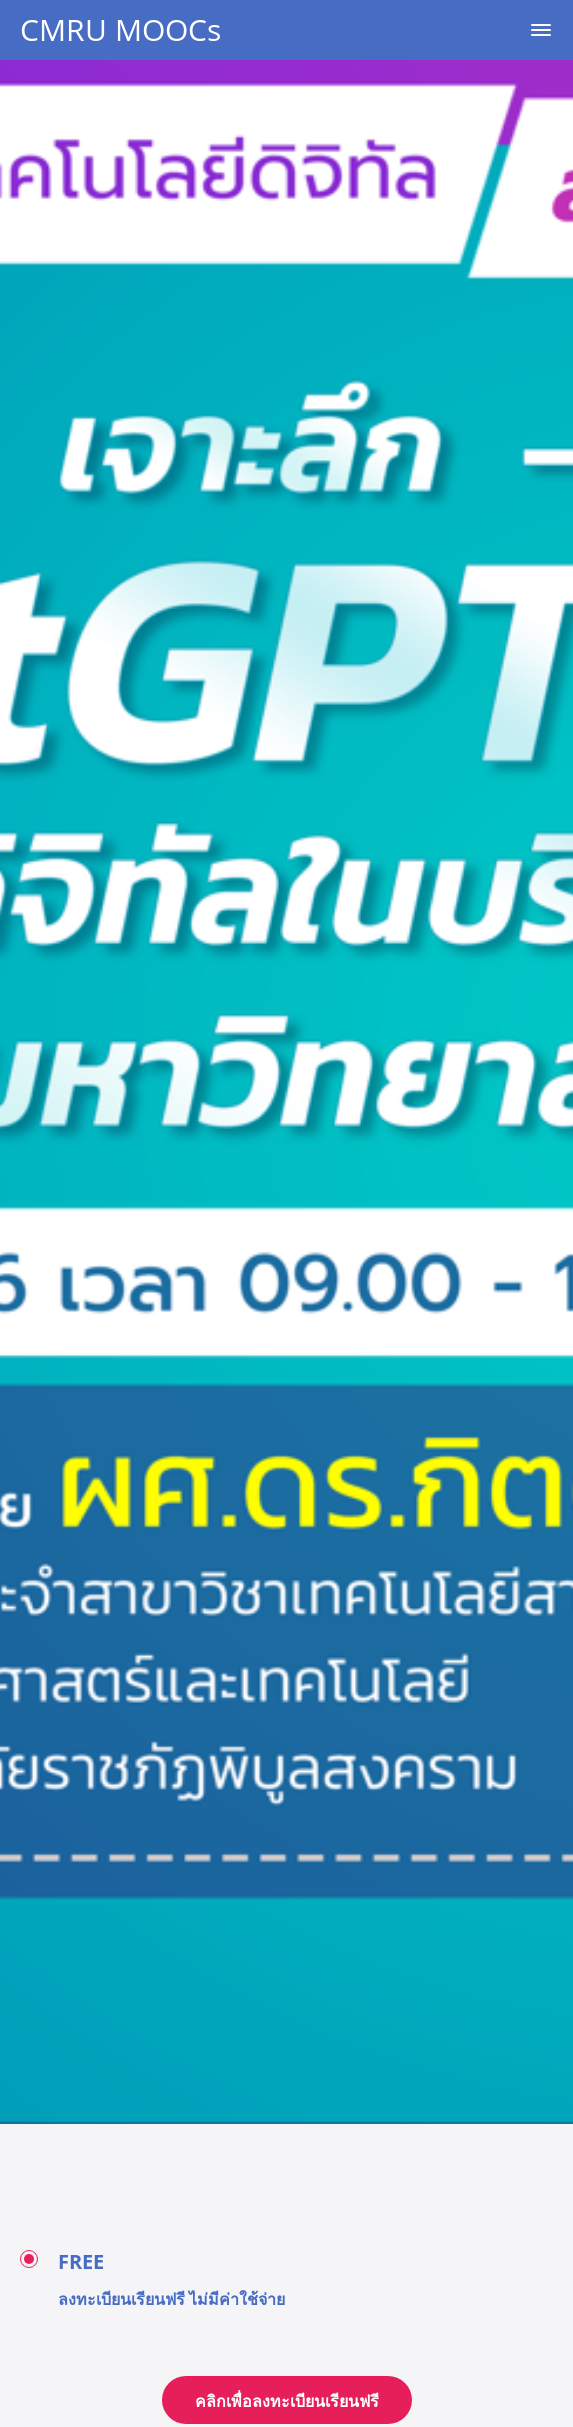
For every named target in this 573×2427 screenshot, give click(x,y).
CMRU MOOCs (120, 30)
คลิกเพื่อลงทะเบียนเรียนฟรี (287, 2401)
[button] (541, 30)
